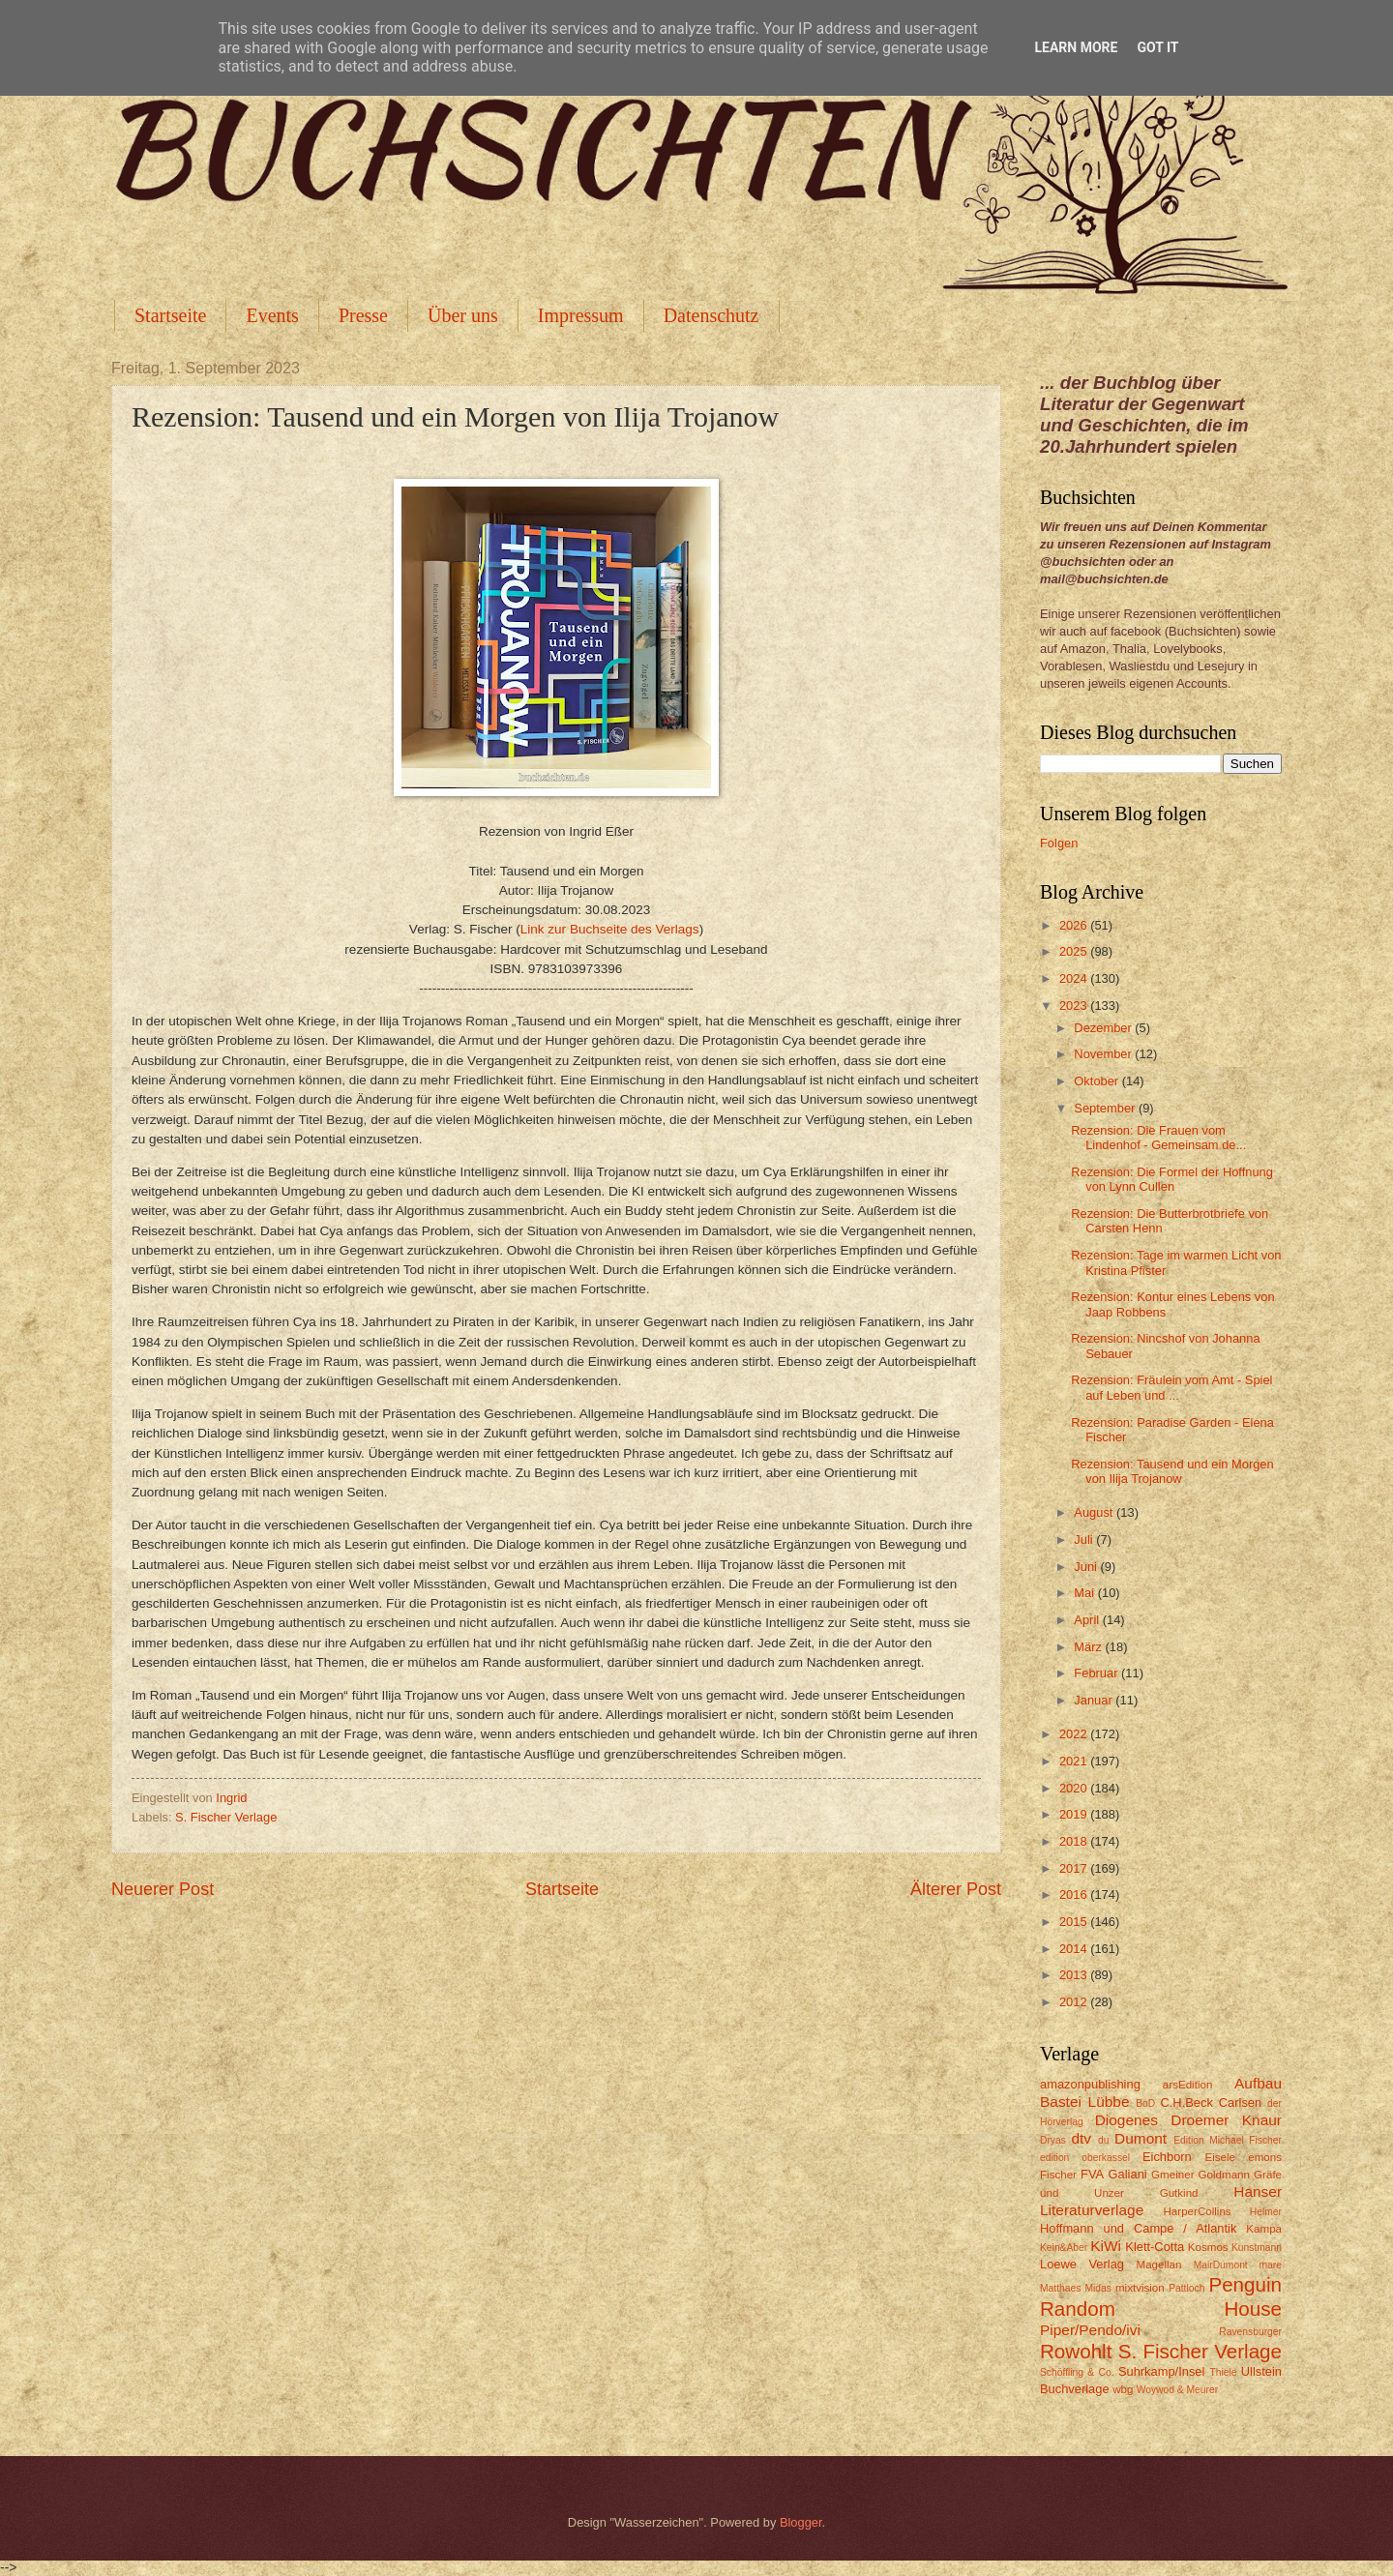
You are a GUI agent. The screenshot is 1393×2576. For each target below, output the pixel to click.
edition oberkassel (1085, 2157)
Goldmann (1224, 2174)
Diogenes (1126, 2120)
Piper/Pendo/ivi (1090, 2330)
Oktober (1097, 1081)
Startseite (170, 315)
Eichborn (1167, 2156)
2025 (1074, 951)
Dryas (1053, 2140)
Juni (1087, 1566)
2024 (1074, 978)
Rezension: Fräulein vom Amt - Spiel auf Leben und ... (1171, 1387)
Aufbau (1258, 2083)
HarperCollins (1197, 2211)
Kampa (1264, 2229)
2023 (1074, 1005)
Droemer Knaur (1226, 2120)
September (1106, 1108)
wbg (1122, 2389)
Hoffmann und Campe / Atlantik (1138, 2228)
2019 (1074, 1814)
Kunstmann (1256, 2247)
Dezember (1104, 1028)
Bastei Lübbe (1085, 2101)
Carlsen (1240, 2102)
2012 (1074, 2002)
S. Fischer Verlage (226, 1817)
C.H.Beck (1186, 2102)
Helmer (1266, 2211)
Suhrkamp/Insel (1161, 2371)
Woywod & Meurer (1178, 2389)
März (1089, 1647)
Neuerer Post (162, 1889)
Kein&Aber (1063, 2247)
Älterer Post (955, 1889)
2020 (1074, 1788)
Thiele (1222, 2372)
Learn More (1075, 47)
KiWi (1105, 2245)
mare (1271, 2265)
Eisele (1219, 2157)
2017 (1074, 1868)
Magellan (1158, 2264)
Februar (1097, 1673)
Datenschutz (711, 315)
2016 (1074, 1894)
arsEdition (1188, 2084)
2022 (1074, 1734)
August (1095, 1512)
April (1088, 1620)
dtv (1081, 2138)
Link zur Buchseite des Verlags (609, 929)
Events (272, 315)
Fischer (1058, 2174)
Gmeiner (1172, 2174)
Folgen (1059, 843)
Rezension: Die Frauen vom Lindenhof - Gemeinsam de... (1158, 1137)
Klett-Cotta (1154, 2246)
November (1104, 1054)
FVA (1092, 2174)
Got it (1157, 47)
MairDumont (1221, 2265)
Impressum (581, 315)
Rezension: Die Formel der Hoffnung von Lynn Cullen (1172, 1179)
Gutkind (1179, 2193)
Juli (1085, 1539)
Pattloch (1186, 2288)
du (1103, 2140)
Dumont (1140, 2138)
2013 (1074, 1975)
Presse (363, 315)
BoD (1145, 2103)
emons (1265, 2157)
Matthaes (1060, 2288)
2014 (1074, 1948)
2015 (1074, 1921)
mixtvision (1140, 2288)
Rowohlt (1075, 2351)
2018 (1074, 1841)
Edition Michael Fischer (1227, 2140)
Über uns (463, 315)
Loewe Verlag (1082, 2264)
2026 (1074, 925)
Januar (1094, 1700)
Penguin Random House (1161, 2296)
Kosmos (1208, 2247)
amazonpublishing (1090, 2084)
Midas (1097, 2288)
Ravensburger (1250, 2331)
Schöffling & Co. (1077, 2372)
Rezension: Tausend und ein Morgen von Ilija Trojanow (1172, 1471)
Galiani (1128, 2174)
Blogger (801, 2522)
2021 (1074, 1761)
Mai (1085, 1592)
